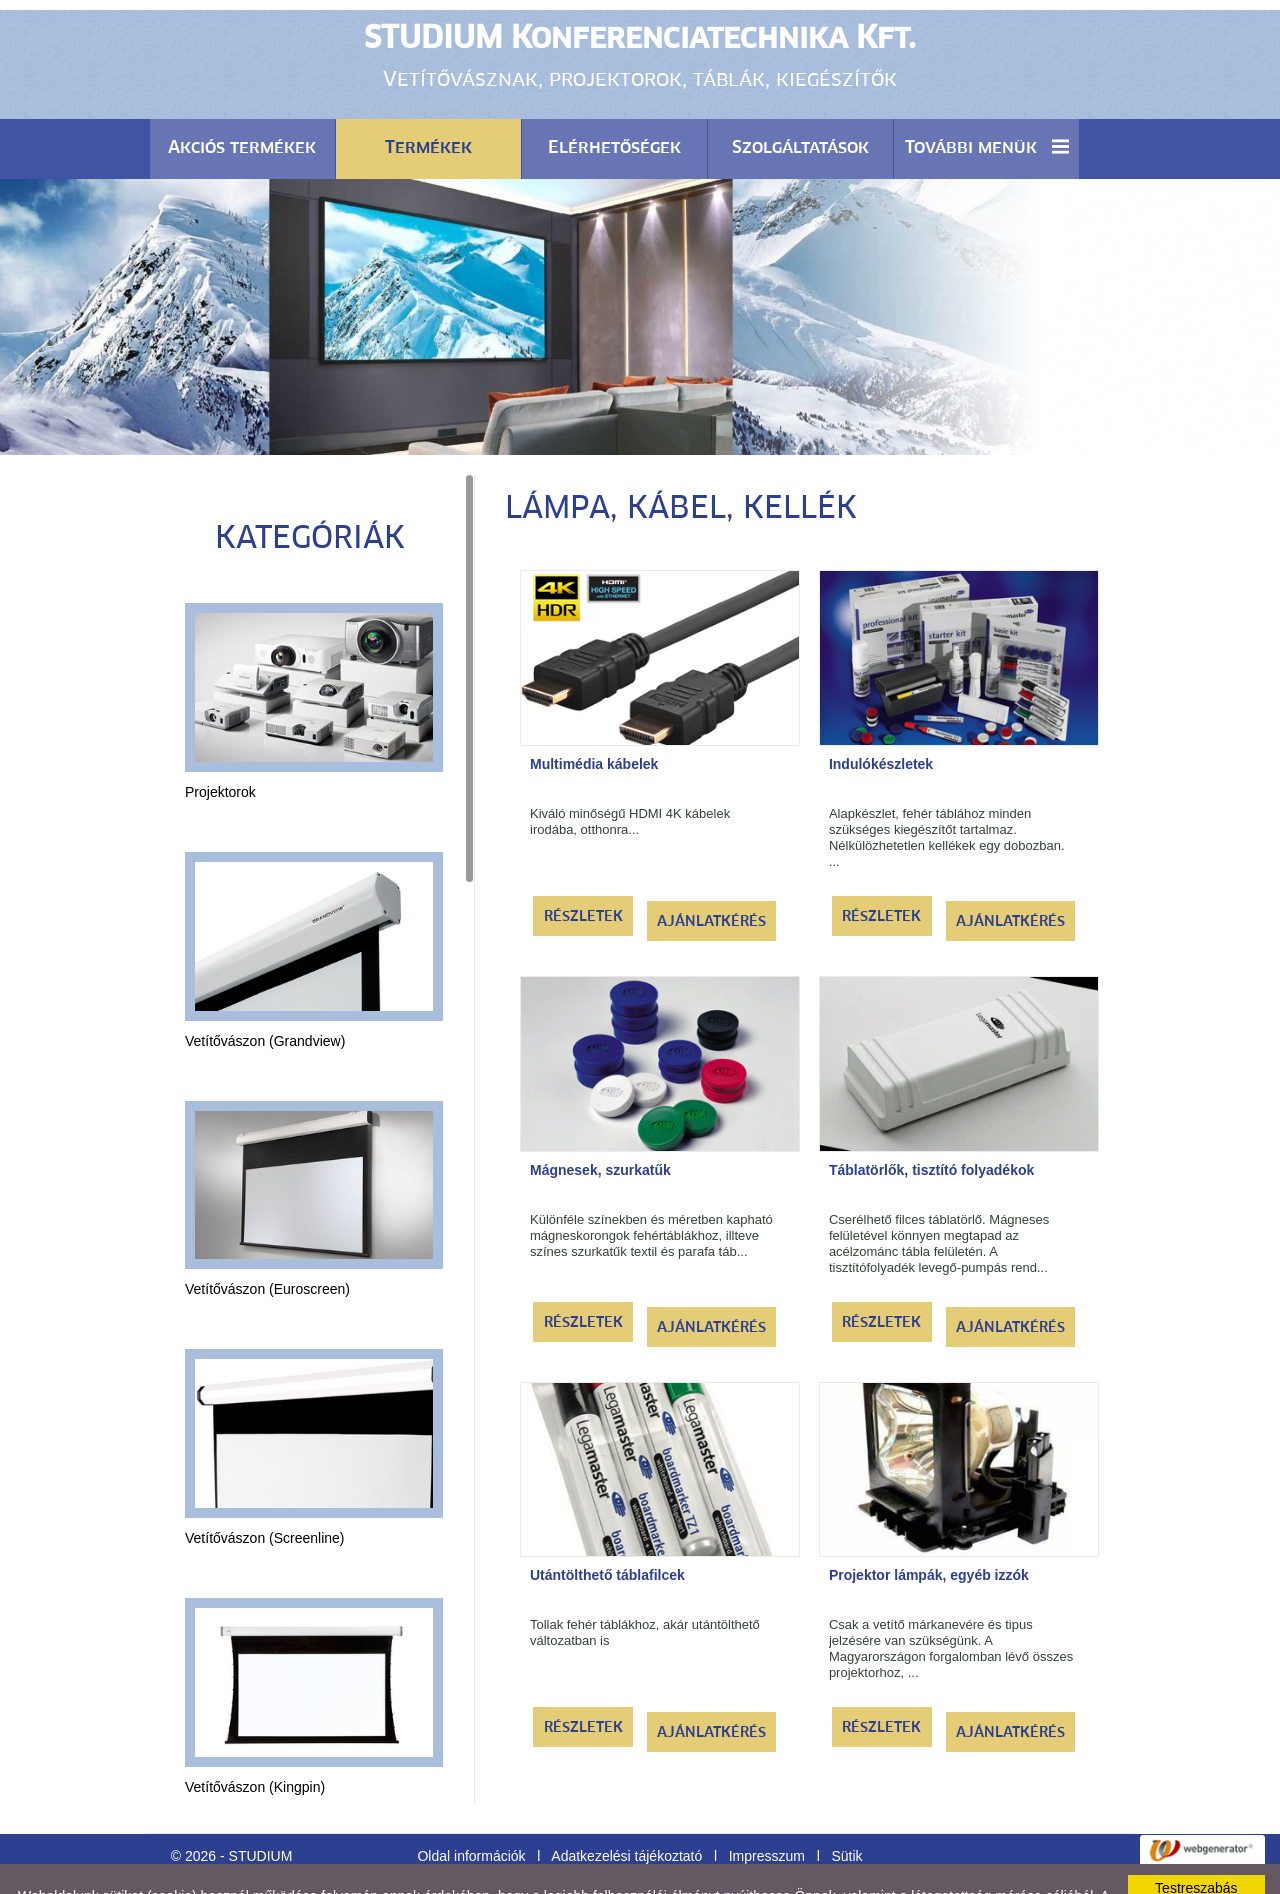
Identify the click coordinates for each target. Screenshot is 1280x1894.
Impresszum (767, 1806)
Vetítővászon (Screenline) (265, 1488)
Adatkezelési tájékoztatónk (575, 1862)
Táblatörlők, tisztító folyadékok (931, 1120)
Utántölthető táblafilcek (607, 1525)
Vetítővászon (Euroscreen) (267, 1239)
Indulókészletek (881, 714)
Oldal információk (471, 1806)
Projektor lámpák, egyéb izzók (929, 1525)
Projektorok (220, 742)
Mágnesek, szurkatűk (600, 1120)
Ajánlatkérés (711, 872)
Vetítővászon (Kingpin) (255, 1737)
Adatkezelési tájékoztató (626, 1806)
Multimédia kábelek (594, 714)
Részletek (583, 867)
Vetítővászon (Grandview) (265, 991)
